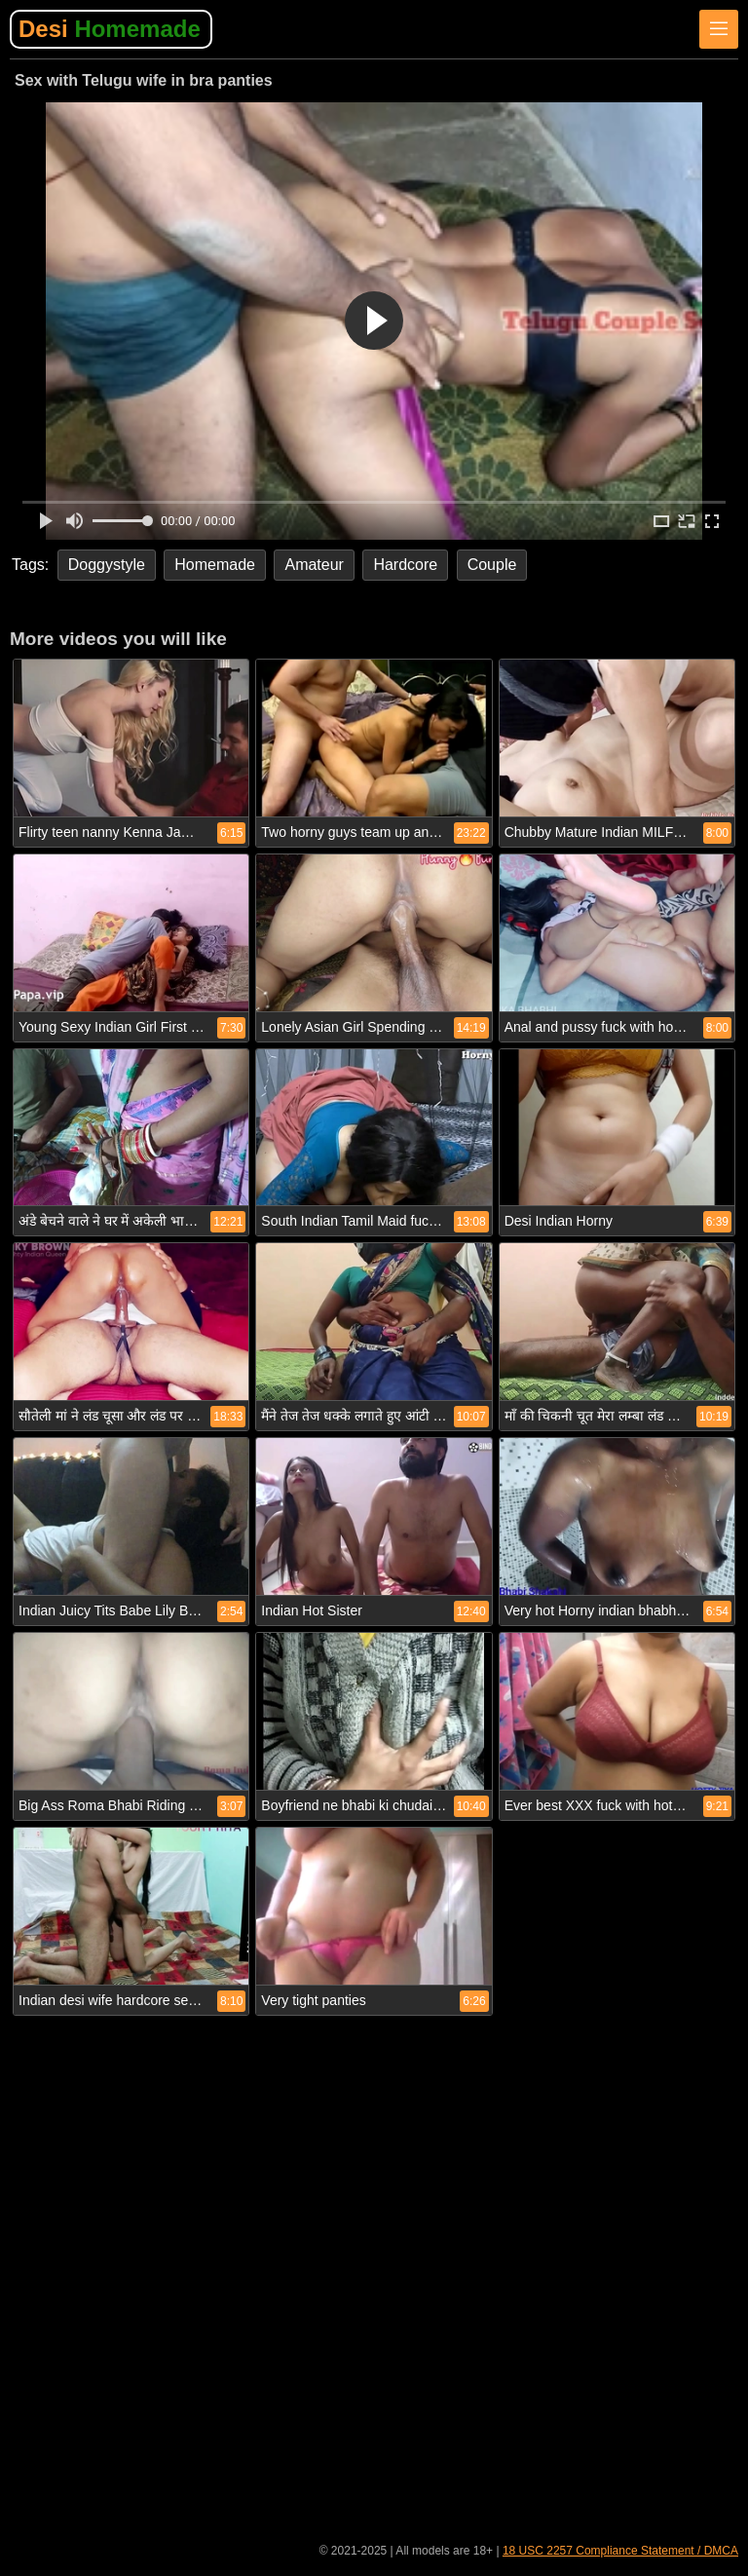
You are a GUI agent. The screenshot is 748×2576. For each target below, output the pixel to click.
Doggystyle (106, 564)
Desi (110, 29)
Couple (492, 564)
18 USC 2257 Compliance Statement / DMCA (620, 2550)
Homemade (214, 564)
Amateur (313, 564)
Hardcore (405, 564)
